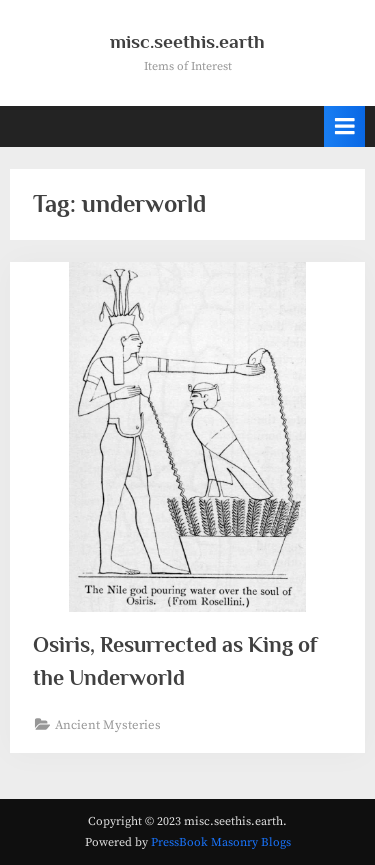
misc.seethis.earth (187, 41)
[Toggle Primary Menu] (345, 126)
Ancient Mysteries (108, 725)
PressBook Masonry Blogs (221, 842)
